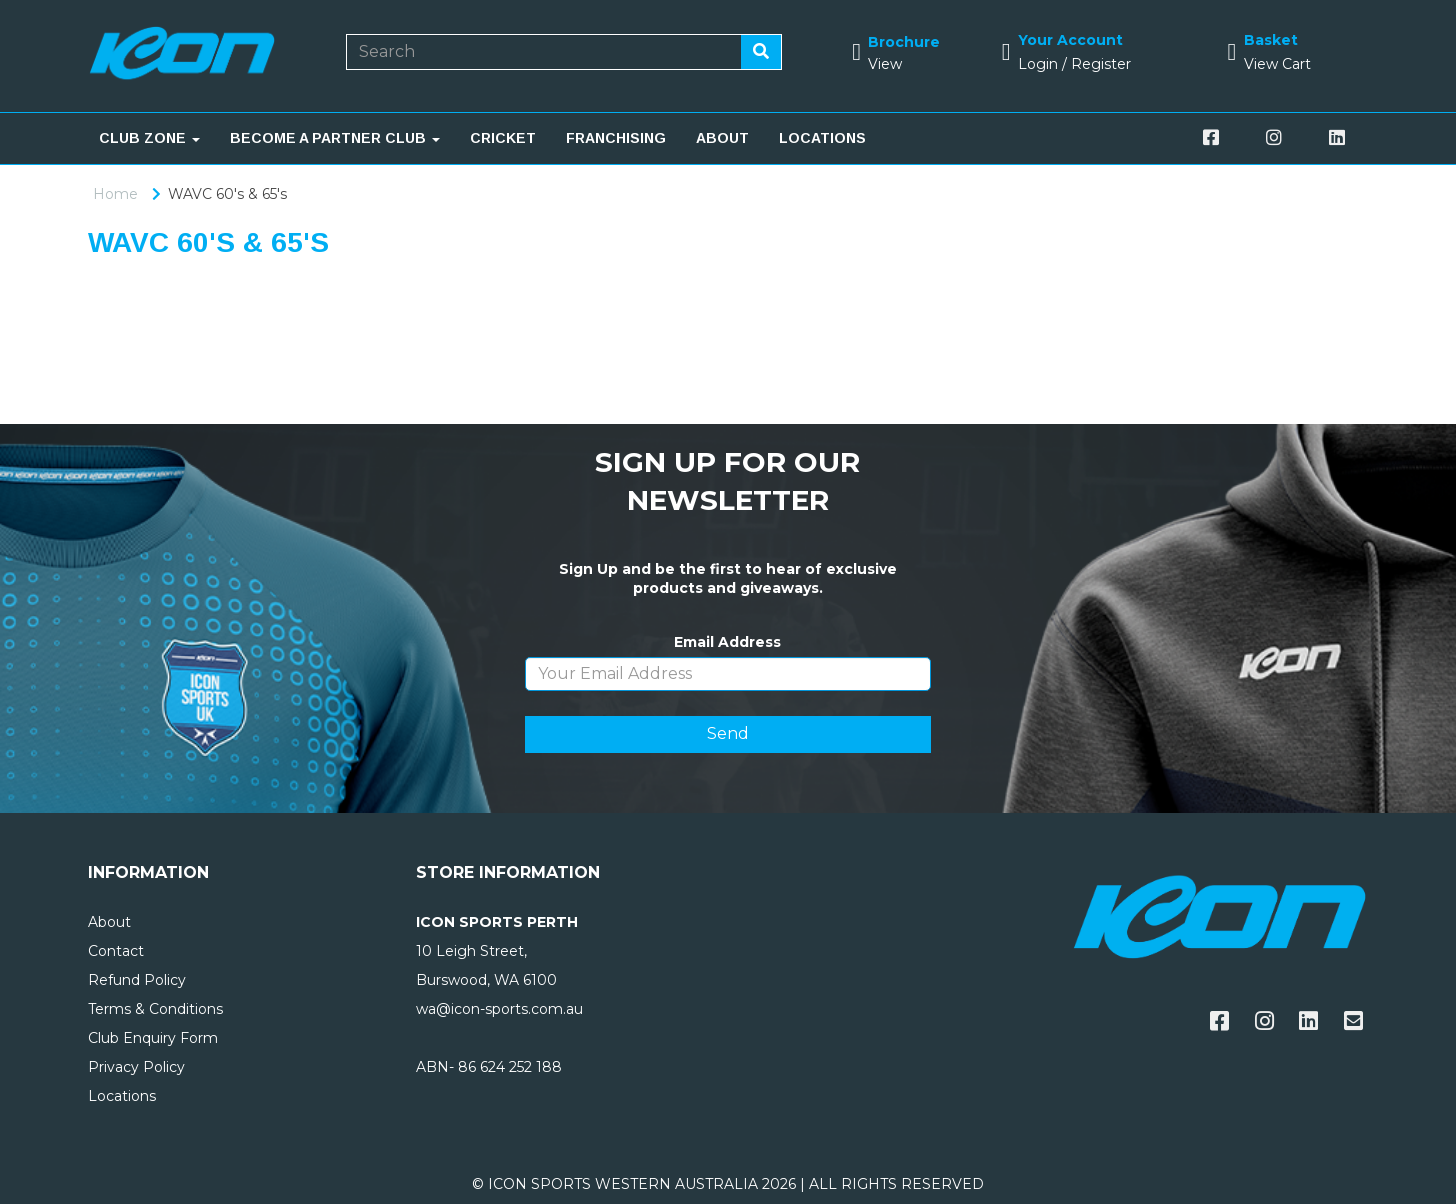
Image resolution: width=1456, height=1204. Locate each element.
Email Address (727, 642)
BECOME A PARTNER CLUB (335, 138)
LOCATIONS (822, 138)
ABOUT (722, 138)
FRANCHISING (616, 138)
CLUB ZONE (149, 138)
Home (115, 194)
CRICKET (503, 138)
